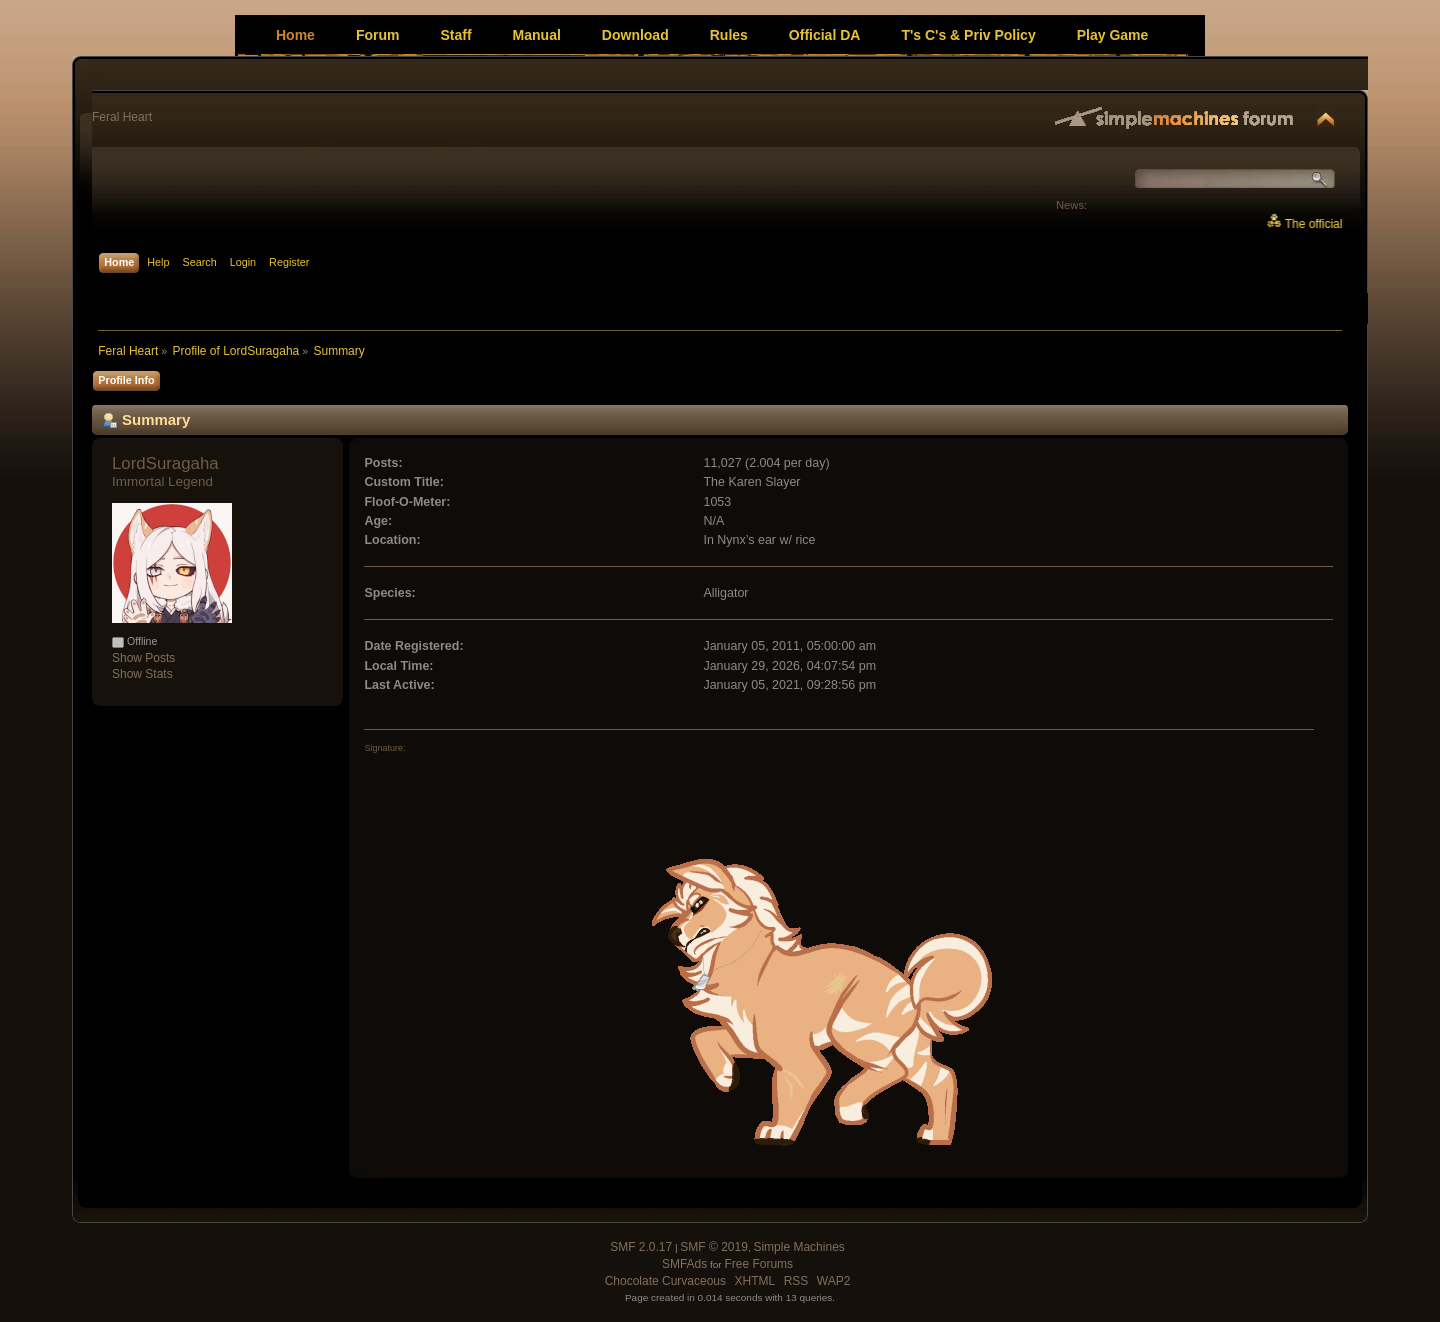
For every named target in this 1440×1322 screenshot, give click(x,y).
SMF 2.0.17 (641, 1247)
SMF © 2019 (714, 1247)
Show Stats (142, 674)
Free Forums (758, 1264)
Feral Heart (122, 117)
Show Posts (143, 658)
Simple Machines (798, 1247)
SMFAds (684, 1264)
